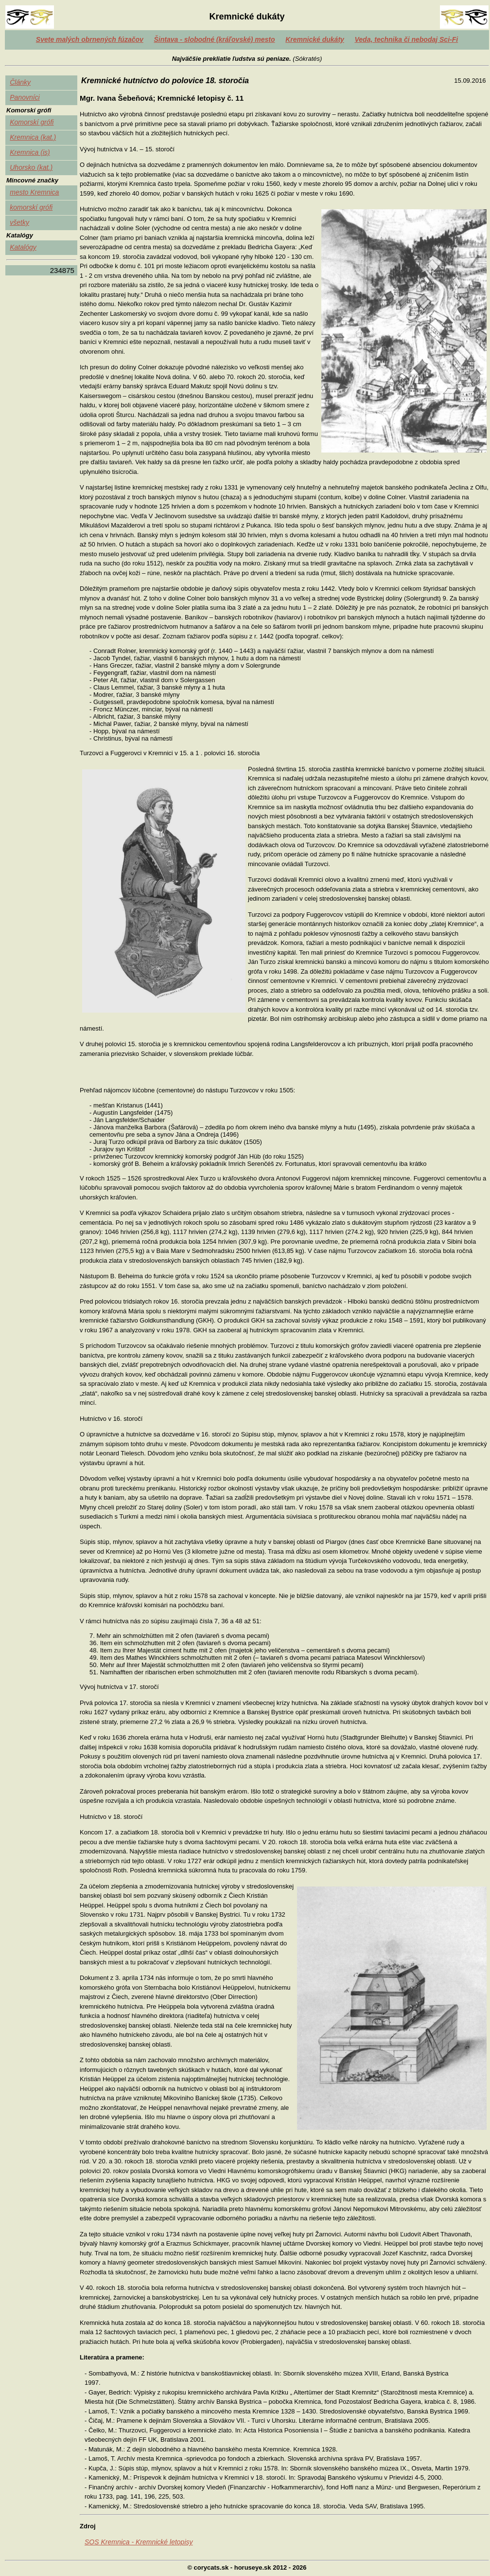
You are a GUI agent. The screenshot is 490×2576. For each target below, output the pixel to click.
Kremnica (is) (30, 152)
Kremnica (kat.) (33, 137)
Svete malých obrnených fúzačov (89, 39)
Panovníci (24, 97)
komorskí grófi (31, 207)
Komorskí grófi (31, 122)
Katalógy (23, 247)
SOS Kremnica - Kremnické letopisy (139, 2542)
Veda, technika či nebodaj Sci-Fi (406, 39)
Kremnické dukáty (314, 39)
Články (20, 82)
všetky (19, 222)
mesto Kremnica (34, 192)
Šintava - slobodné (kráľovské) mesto (214, 39)
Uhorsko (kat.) (31, 167)
